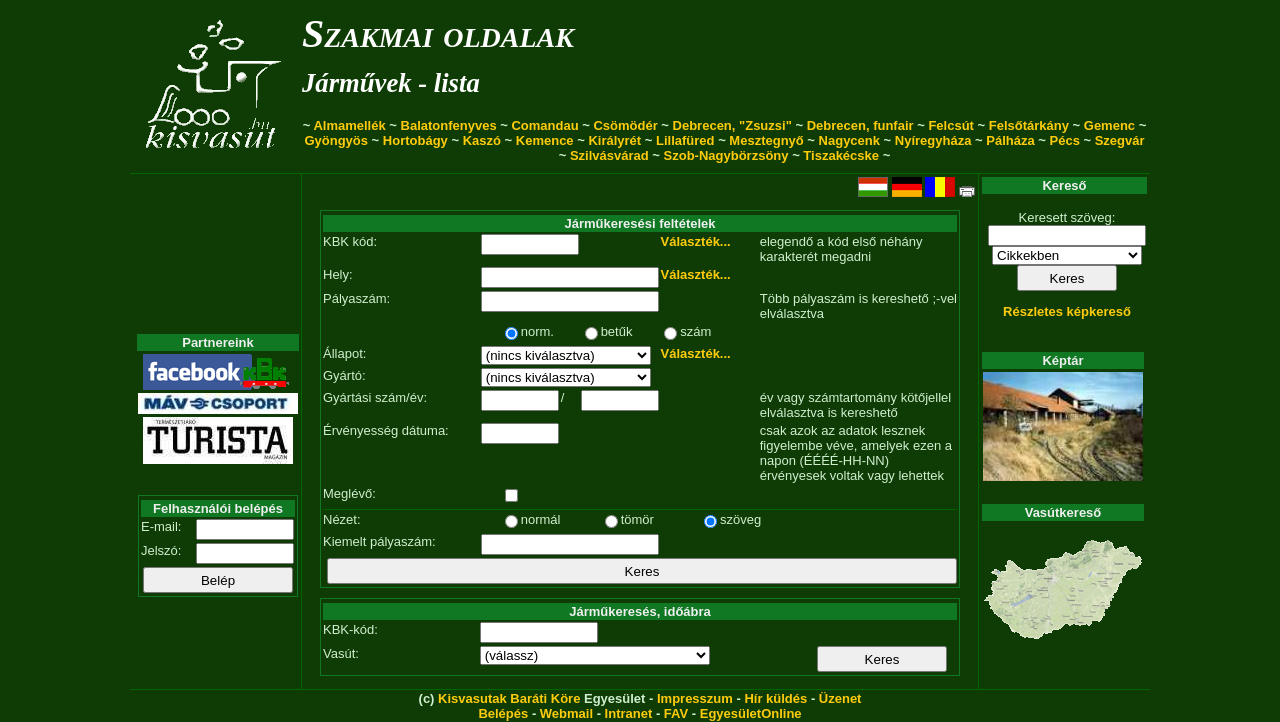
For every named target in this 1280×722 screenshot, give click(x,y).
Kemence (545, 140)
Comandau (544, 125)
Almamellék (349, 125)
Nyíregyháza (933, 140)
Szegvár (1120, 140)
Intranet (629, 713)
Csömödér (625, 125)
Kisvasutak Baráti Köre (509, 698)
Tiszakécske (841, 155)
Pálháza (1010, 140)
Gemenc (1109, 125)
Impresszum (695, 698)
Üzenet (840, 698)
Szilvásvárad (609, 155)
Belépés (503, 713)
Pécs (1065, 140)
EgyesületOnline (751, 713)
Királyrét (614, 140)
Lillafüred (685, 140)
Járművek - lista (391, 83)
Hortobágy (415, 140)
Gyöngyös (336, 140)
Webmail (566, 713)
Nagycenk (849, 140)
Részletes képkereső (1067, 311)
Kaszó (482, 140)
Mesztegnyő (766, 140)
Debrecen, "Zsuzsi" (732, 125)
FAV (676, 713)
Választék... (696, 241)
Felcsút (951, 125)
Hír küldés (775, 698)
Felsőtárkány (1029, 125)
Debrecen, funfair (860, 125)
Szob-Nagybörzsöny (726, 155)
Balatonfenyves (449, 125)
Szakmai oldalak (438, 33)
